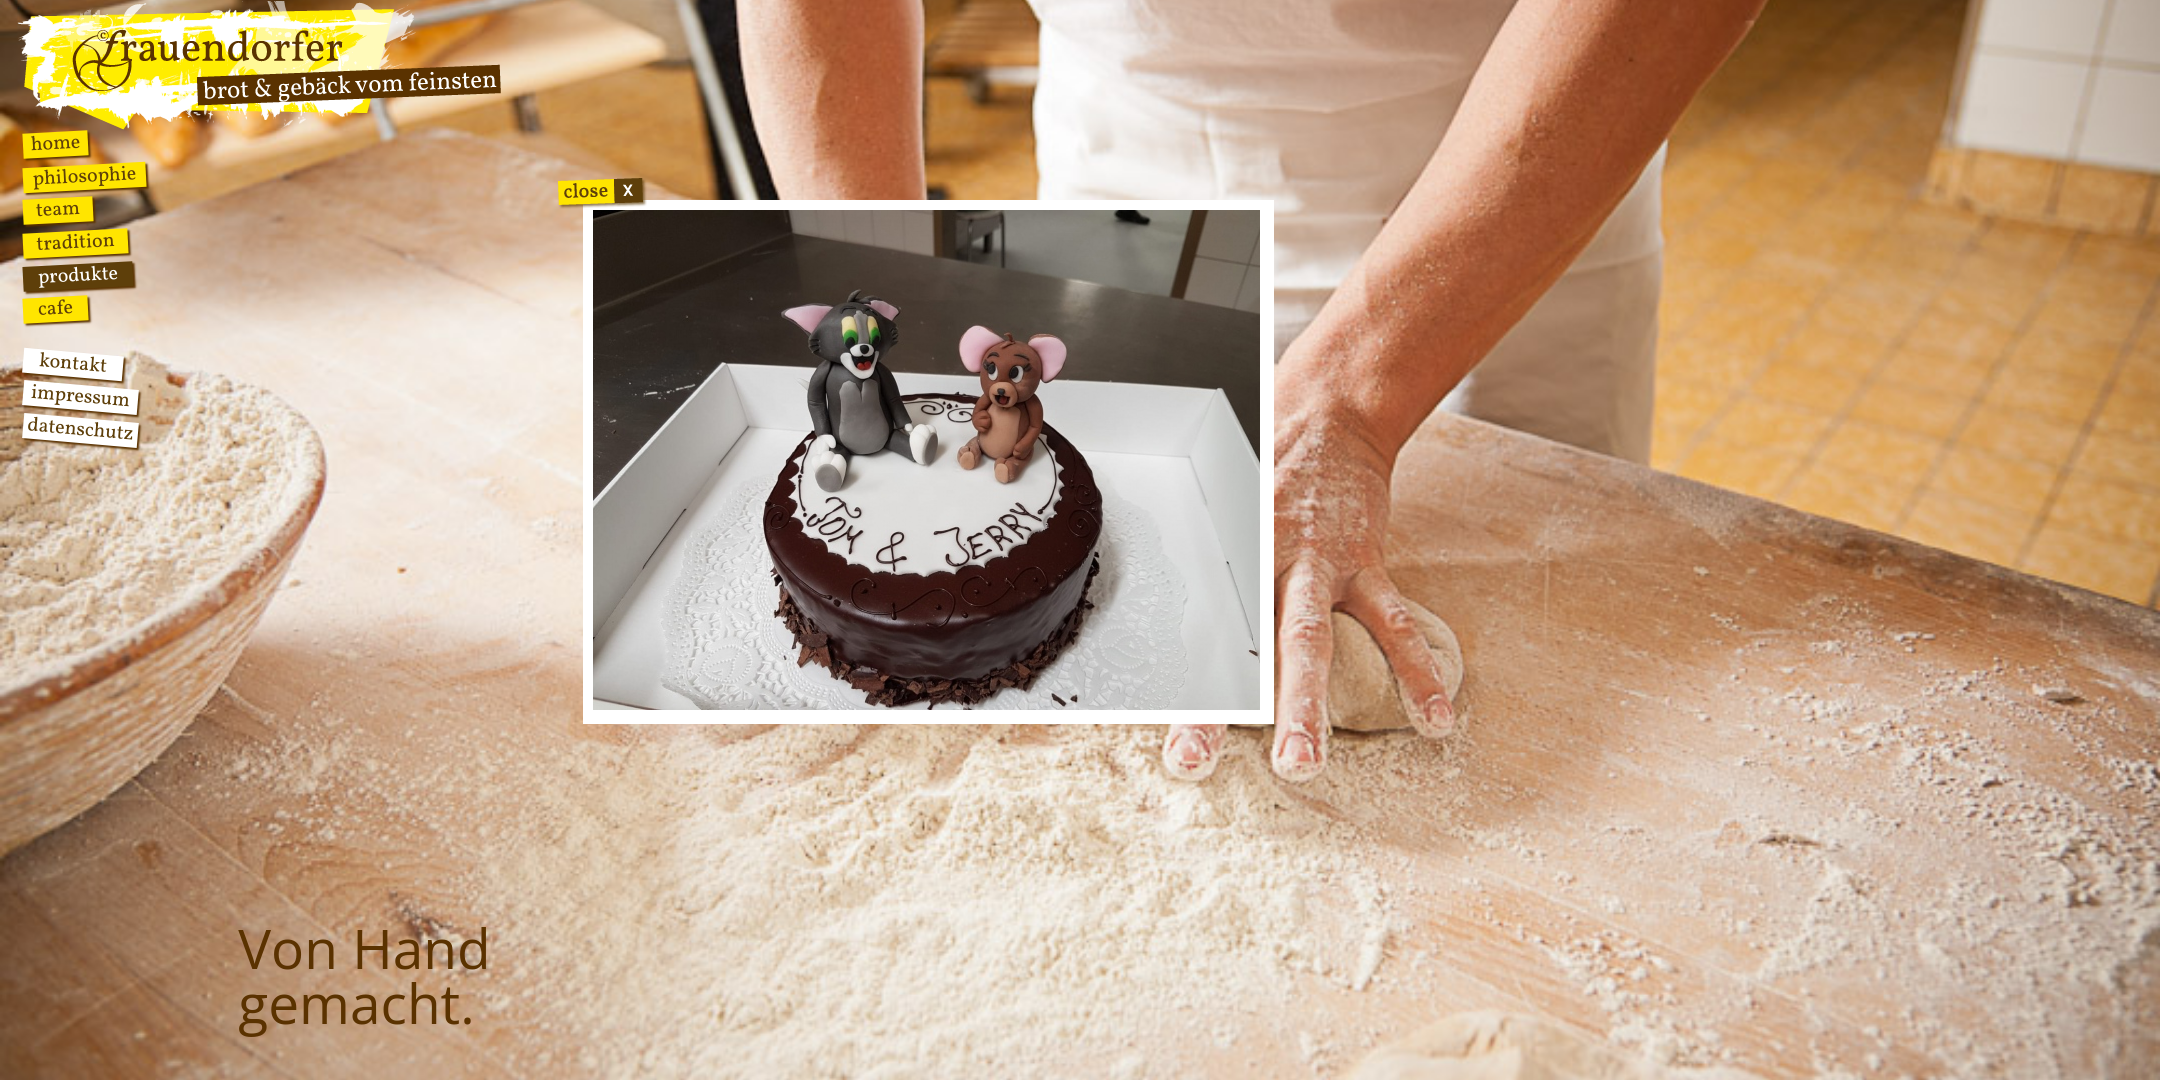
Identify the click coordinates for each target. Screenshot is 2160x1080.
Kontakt (73, 364)
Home (55, 144)
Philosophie (84, 177)
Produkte (78, 276)
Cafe (55, 309)
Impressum (80, 397)
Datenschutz (80, 430)
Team (57, 210)
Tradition (76, 243)
